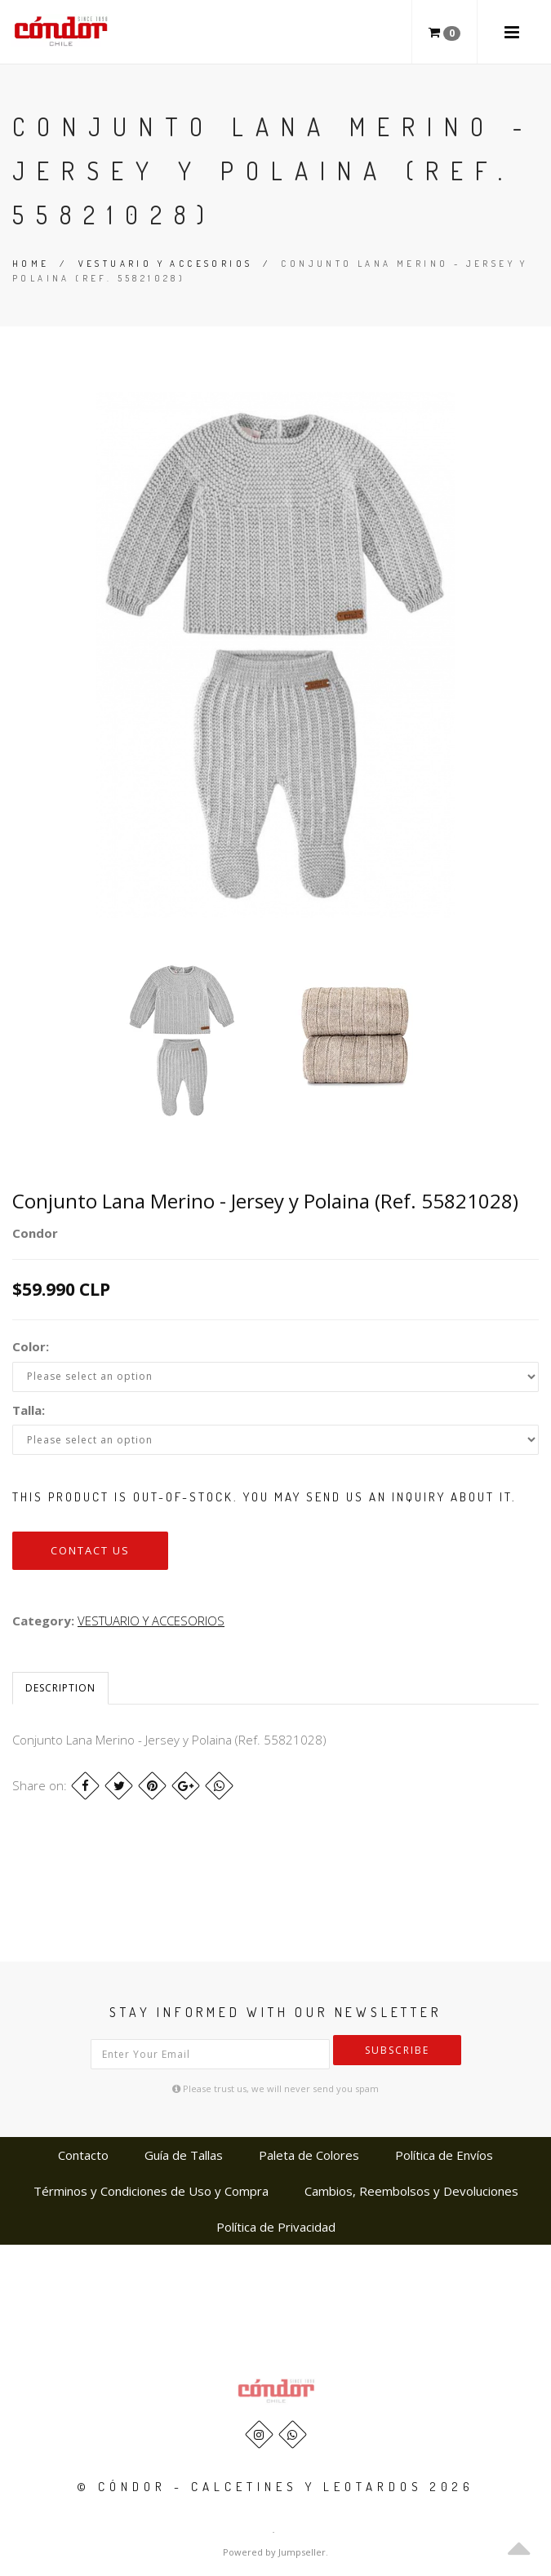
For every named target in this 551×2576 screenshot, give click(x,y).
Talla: (28, 1410)
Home (31, 263)
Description (60, 1688)
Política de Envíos (444, 2155)
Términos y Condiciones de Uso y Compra (151, 2191)
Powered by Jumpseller (274, 2552)
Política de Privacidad (275, 2227)
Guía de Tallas (183, 2155)
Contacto (83, 2155)
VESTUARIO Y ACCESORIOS (165, 263)
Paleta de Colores (309, 2155)
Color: (30, 1346)
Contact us (90, 1550)
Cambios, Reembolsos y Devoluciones (411, 2191)
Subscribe (397, 2050)
